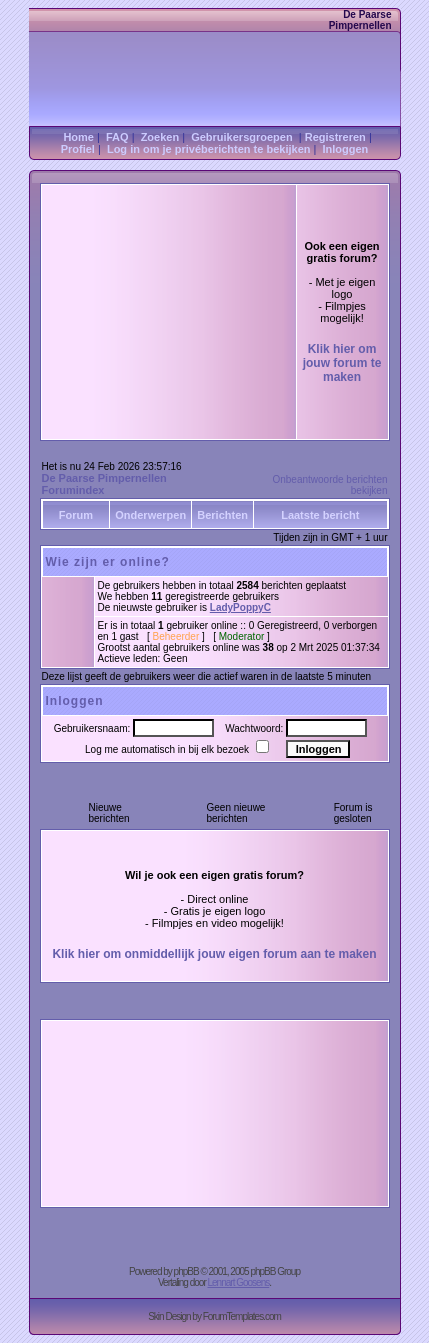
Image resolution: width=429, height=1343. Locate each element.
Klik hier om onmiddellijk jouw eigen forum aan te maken (214, 954)
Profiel (78, 149)
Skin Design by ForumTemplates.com (214, 1316)
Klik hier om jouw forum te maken (342, 363)
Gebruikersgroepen (241, 137)
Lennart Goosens (239, 1282)
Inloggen (346, 149)
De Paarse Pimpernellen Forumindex (104, 484)
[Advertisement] (169, 280)
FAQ (117, 137)
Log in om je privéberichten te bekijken (209, 149)
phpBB (186, 1271)
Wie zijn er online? (108, 562)
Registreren (335, 137)
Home (78, 137)
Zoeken (160, 137)
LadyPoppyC (240, 607)
